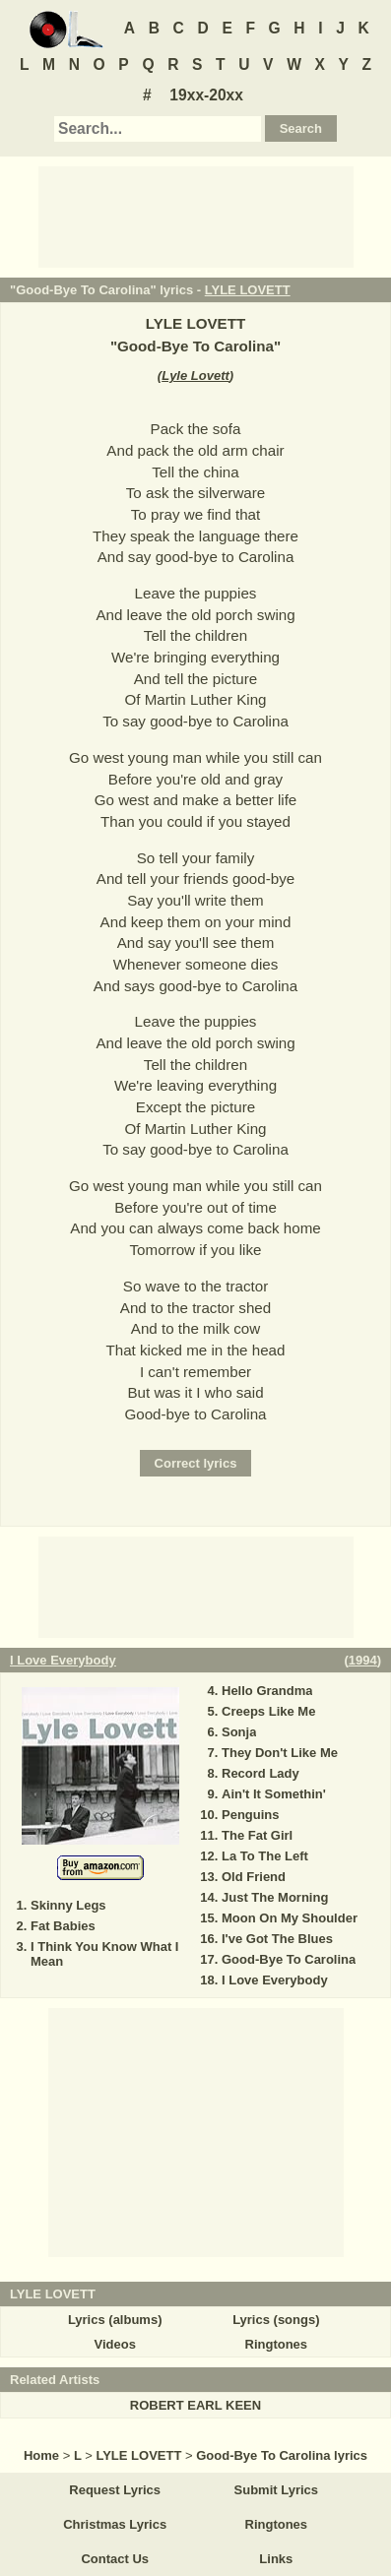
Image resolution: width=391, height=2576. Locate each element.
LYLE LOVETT (248, 290)
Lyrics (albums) (115, 2319)
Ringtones (276, 2344)
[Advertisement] (196, 215)
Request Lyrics (115, 2489)
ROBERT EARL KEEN (195, 2405)
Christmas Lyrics (114, 2524)
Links (276, 2558)
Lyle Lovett (195, 375)
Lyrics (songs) (275, 2319)
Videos (114, 2344)
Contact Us (115, 2558)
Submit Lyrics (276, 2489)
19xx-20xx (206, 95)
